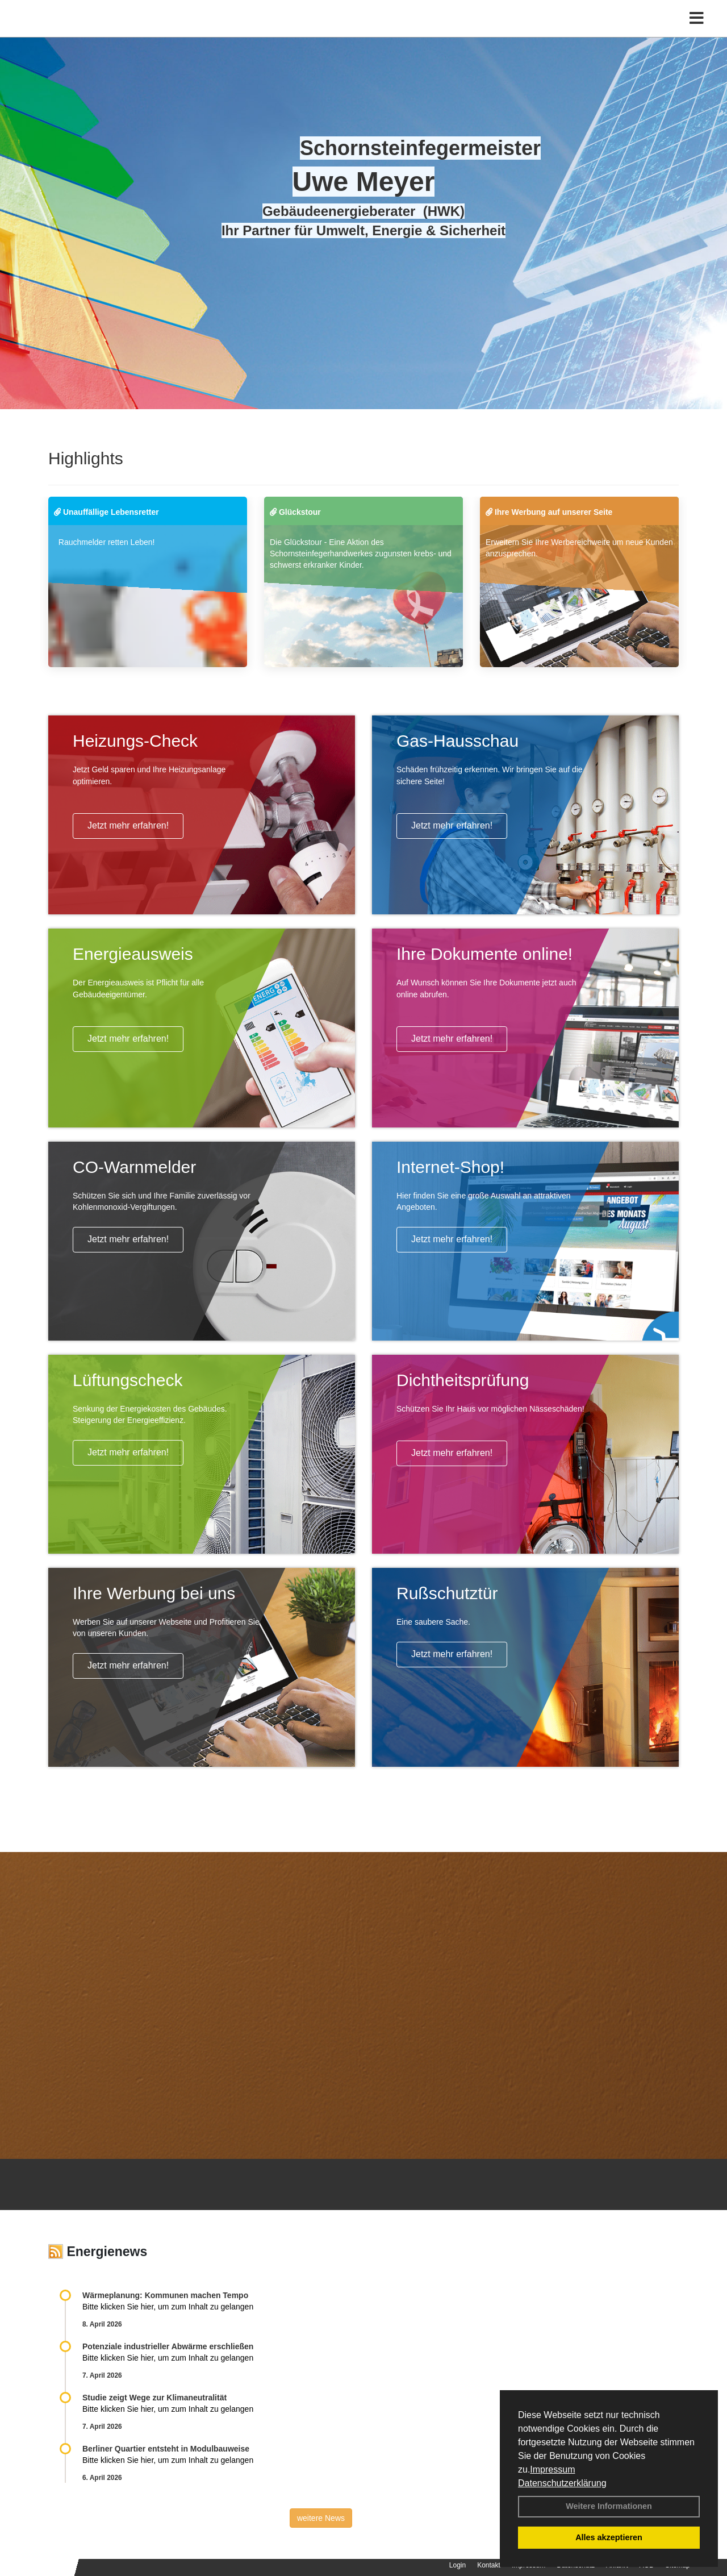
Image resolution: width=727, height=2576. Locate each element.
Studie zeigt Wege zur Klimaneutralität (154, 2397)
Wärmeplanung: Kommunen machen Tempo (165, 2295)
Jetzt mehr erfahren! (128, 825)
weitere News (321, 2518)
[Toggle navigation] (696, 33)
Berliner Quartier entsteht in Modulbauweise (165, 2448)
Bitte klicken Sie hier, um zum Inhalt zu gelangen (167, 2306)
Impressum (552, 2469)
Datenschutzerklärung (562, 2483)
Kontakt (488, 2565)
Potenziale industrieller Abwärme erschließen (167, 2346)
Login (457, 2565)
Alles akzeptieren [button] (608, 2537)
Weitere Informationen (609, 2506)
